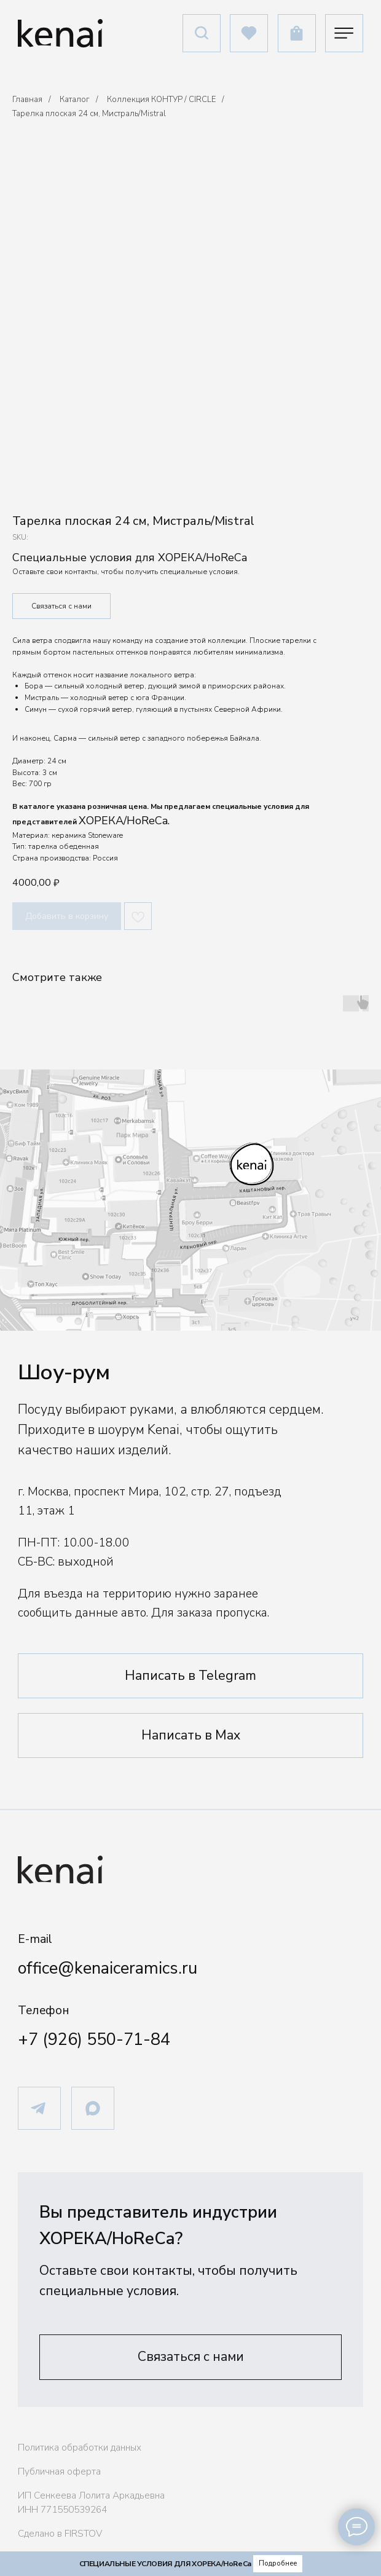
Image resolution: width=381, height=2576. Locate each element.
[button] (190, 2357)
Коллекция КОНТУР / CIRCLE (161, 99)
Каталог (75, 99)
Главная (27, 99)
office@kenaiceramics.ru (107, 1968)
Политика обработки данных (79, 2447)
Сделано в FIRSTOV (60, 2533)
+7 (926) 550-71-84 (94, 2039)
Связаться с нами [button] (61, 606)
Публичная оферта (59, 2471)
